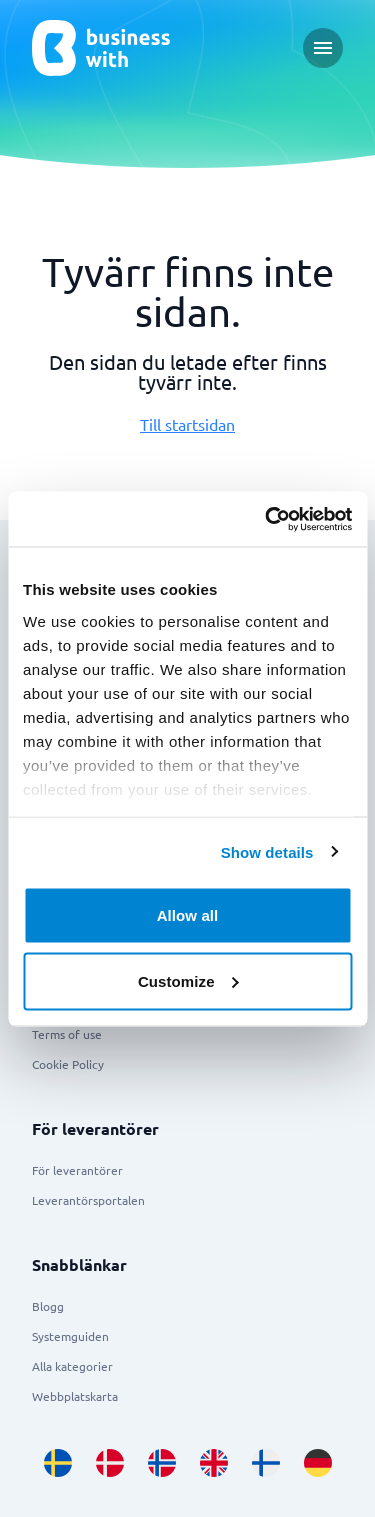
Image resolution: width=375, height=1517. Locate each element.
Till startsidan (187, 424)
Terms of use (67, 1034)
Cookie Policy (68, 1064)
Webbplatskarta (75, 1396)
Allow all (188, 915)
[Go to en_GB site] (214, 1463)
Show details (267, 851)
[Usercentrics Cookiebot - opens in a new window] (267, 519)
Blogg (48, 1306)
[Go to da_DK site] (110, 1463)
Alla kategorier (72, 1366)
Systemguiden (70, 1336)
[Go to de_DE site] (318, 1463)
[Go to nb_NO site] (162, 1463)
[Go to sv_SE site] (58, 1463)
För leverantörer (77, 1170)
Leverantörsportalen (88, 1200)
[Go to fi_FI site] (266, 1463)
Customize (188, 980)
